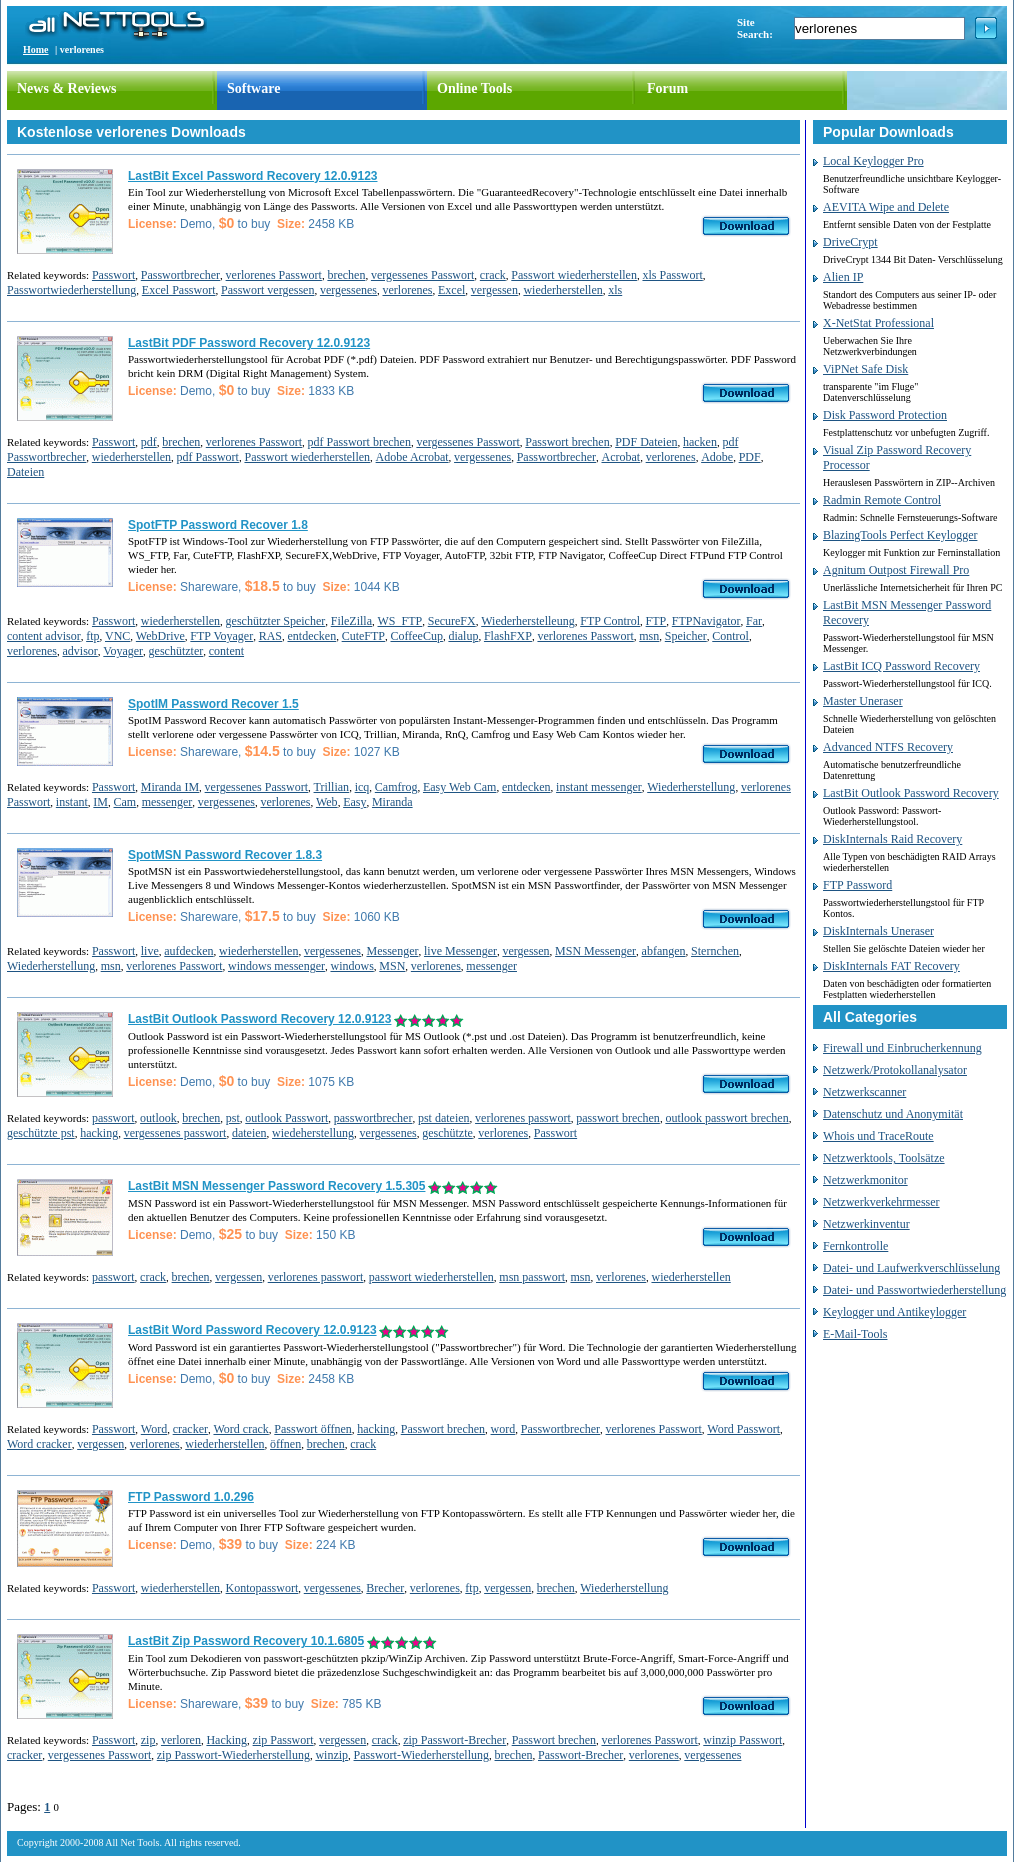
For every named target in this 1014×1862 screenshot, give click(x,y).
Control (730, 636)
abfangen (664, 951)
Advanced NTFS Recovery (888, 747)
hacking (99, 1133)
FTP (656, 621)
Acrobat (620, 457)
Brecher (385, 1588)
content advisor (44, 636)
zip (148, 1740)
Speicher (686, 636)
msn (649, 636)
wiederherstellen (562, 290)
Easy (354, 802)
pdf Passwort (208, 457)
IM (100, 802)
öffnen (285, 1444)
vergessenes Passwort (422, 275)
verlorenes (408, 290)
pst (233, 1118)
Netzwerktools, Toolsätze (884, 1158)
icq (362, 787)
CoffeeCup (416, 636)
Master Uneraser (863, 701)
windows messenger (276, 966)
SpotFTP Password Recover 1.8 (218, 525)
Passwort (113, 275)
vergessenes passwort (175, 1133)
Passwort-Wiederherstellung (421, 1755)
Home (36, 49)
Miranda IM (170, 787)
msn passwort (532, 1277)
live (150, 951)
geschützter (176, 651)
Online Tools (474, 88)
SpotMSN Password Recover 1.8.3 (225, 855)
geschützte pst (41, 1133)
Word (154, 1429)
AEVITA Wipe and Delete (886, 207)
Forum (667, 88)
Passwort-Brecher (580, 1755)
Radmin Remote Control (882, 500)
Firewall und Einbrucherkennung (902, 1048)
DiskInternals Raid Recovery (892, 839)
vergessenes (348, 290)
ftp (92, 636)
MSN (392, 966)
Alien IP (843, 277)
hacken (700, 442)
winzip (331, 1755)
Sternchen (715, 951)
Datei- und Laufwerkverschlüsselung (911, 1268)
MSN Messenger (595, 951)
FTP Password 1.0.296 (191, 1497)
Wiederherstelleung (527, 621)
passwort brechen (618, 1118)
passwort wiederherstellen (431, 1277)
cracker (190, 1429)
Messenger (392, 951)
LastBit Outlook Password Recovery (911, 793)
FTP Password (857, 885)
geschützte (447, 1133)
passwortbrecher (373, 1118)
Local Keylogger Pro (873, 161)
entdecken (312, 636)
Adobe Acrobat (412, 457)
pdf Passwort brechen (359, 442)
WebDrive (160, 636)
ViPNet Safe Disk (865, 369)
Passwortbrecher (180, 275)
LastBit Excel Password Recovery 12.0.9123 (252, 176)
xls (615, 290)
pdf (149, 442)
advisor (79, 651)
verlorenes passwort (523, 1118)
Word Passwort (743, 1429)
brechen (346, 275)
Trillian (332, 787)
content (226, 651)
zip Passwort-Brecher (454, 1740)
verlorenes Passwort (274, 275)
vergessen (494, 290)
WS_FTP (400, 621)
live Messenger (460, 951)
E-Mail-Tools (855, 1334)
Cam (125, 802)
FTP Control (610, 621)
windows (351, 966)
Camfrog (396, 787)
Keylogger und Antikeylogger (894, 1312)
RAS (270, 636)
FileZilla (351, 621)
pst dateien (444, 1118)
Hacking (226, 1740)
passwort (113, 1118)
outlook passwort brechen (726, 1118)
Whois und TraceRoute (878, 1136)
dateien (249, 1133)
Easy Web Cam (459, 787)
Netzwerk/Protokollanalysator (895, 1070)
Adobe (717, 457)
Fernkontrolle (855, 1246)
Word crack (240, 1429)
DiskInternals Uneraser (878, 931)
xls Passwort (672, 275)
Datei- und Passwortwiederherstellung (914, 1290)
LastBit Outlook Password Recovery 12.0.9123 (259, 1019)
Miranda (392, 802)
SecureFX (452, 621)
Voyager (123, 651)
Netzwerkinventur (866, 1224)
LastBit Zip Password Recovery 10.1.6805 (246, 1641)
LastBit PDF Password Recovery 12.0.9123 (249, 343)
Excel (451, 290)
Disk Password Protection (885, 415)
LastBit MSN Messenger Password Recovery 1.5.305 (276, 1186)
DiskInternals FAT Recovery (891, 966)
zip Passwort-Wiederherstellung (233, 1755)
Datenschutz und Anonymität (893, 1114)
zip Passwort (283, 1740)
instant (72, 802)
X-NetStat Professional (878, 323)
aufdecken (188, 951)
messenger (167, 802)
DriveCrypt (850, 242)
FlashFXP (508, 636)
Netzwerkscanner (864, 1092)
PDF (750, 457)
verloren (181, 1740)
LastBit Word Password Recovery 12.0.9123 (252, 1330)
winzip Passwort (742, 1740)
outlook (158, 1118)
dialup (463, 636)
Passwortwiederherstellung (71, 290)
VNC (117, 636)
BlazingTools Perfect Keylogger (900, 535)
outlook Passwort (286, 1118)
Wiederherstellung (691, 787)
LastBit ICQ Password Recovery (901, 666)
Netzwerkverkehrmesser (881, 1202)
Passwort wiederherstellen (574, 275)
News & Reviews (67, 88)
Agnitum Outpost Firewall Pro (896, 570)
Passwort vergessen (267, 290)
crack (493, 275)
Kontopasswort (262, 1588)
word (503, 1429)
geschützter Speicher (276, 621)
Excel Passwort (179, 290)
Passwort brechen (567, 442)
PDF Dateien (646, 442)
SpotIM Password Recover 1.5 (213, 704)
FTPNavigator (706, 621)
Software (253, 88)
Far (754, 621)
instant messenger (599, 787)
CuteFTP (363, 636)
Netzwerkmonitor (865, 1180)
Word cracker (39, 1444)
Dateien (25, 472)
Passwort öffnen (312, 1429)
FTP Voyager (221, 636)
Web (327, 802)
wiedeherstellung (313, 1133)
